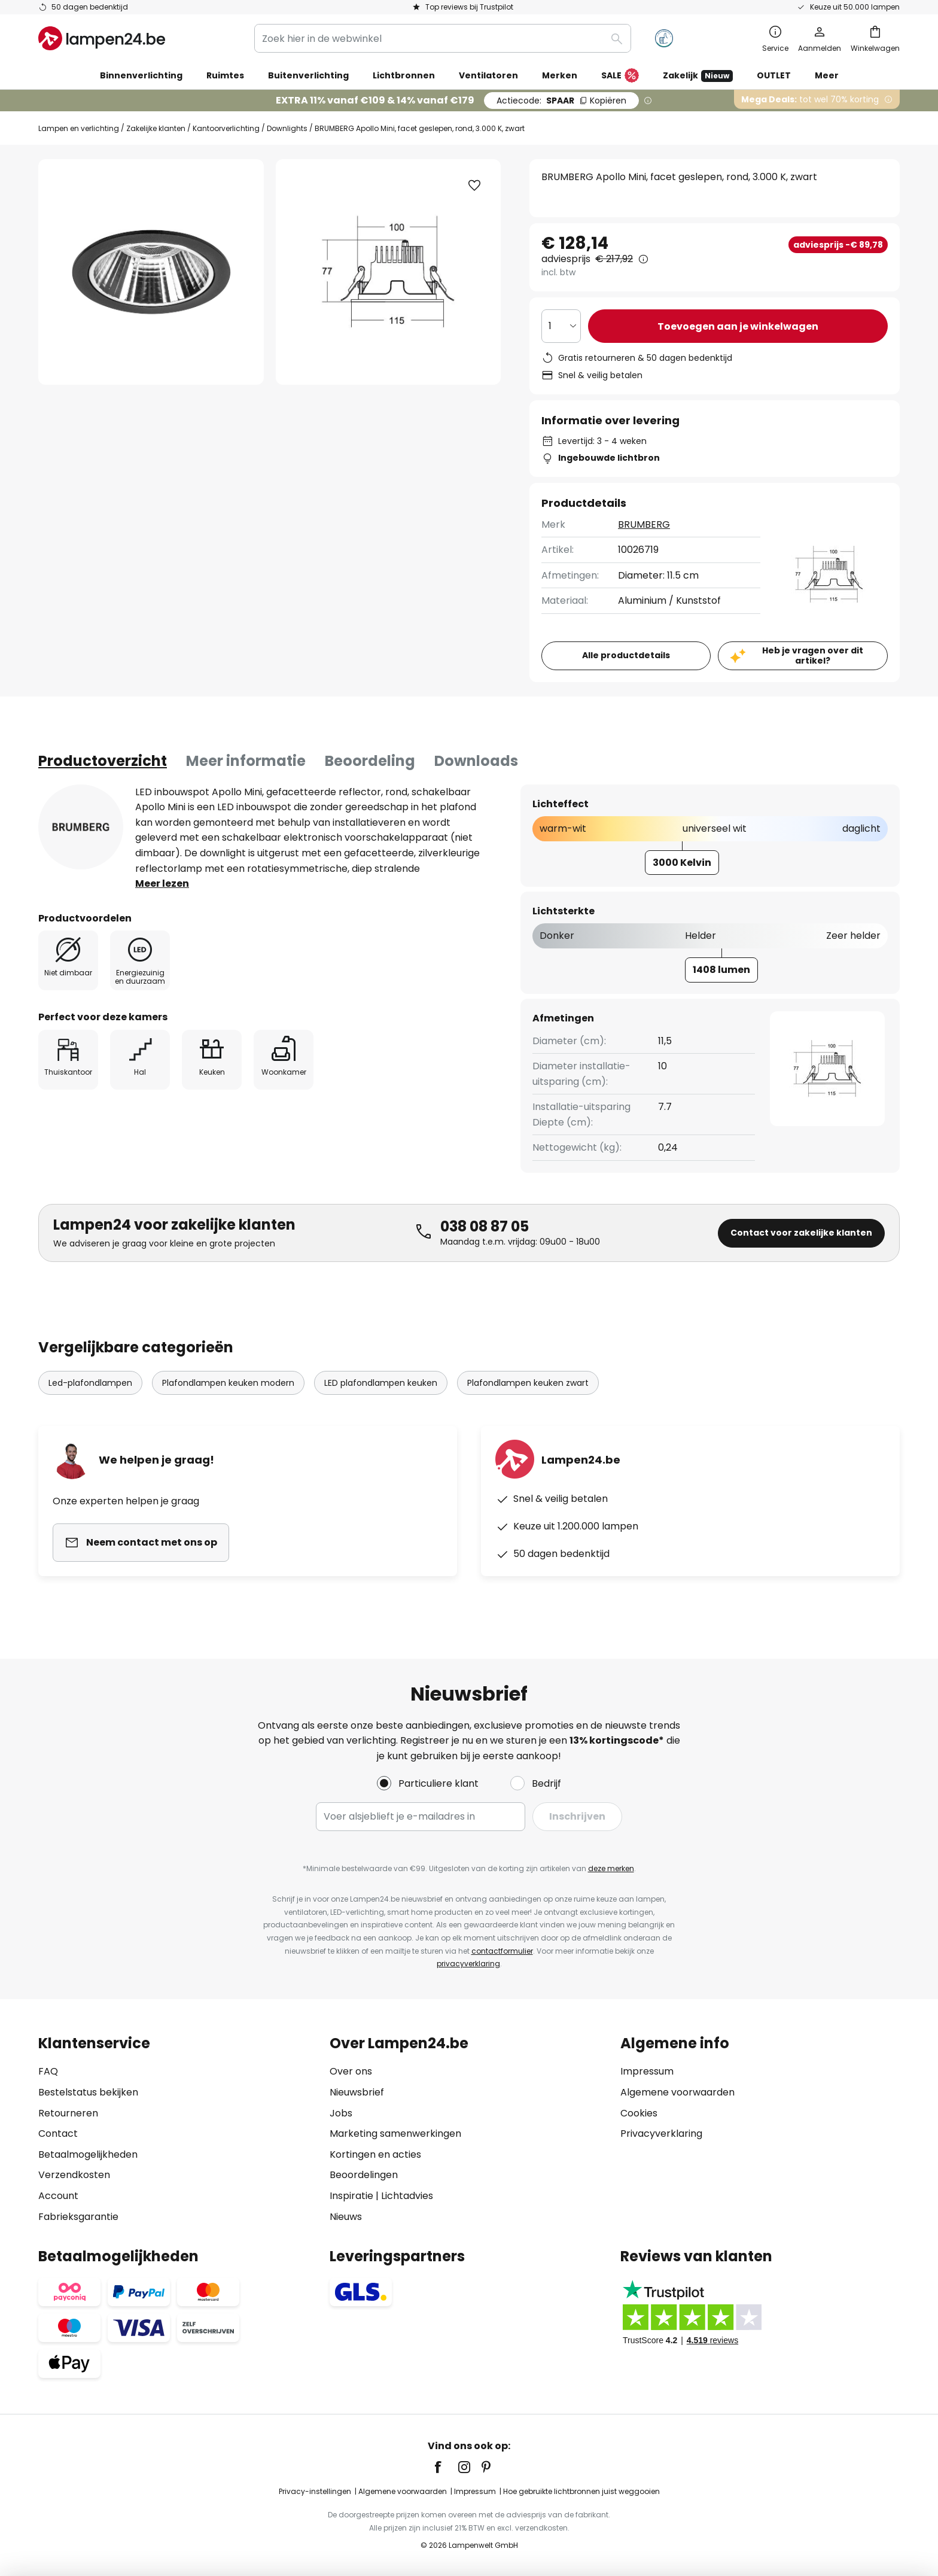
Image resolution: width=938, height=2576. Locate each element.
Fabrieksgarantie (78, 2217)
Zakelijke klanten (155, 128)
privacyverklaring (468, 1963)
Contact (58, 2133)
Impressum (647, 2071)
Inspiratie (351, 2196)
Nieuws (346, 2217)
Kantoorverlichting (226, 128)
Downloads (476, 761)
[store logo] (101, 38)
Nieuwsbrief (357, 2092)
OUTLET (774, 75)
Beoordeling (370, 761)
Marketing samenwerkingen (395, 2133)
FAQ (48, 2071)
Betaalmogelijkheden (88, 2154)
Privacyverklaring (661, 2133)
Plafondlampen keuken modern (228, 1383)
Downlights (287, 128)
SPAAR (561, 101)
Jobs (341, 2113)
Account (58, 2196)
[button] (474, 185)
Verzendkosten (74, 2175)
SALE (620, 76)
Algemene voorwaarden (677, 2092)
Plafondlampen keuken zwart (528, 1383)
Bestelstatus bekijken (88, 2092)
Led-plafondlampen (90, 1383)
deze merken (611, 1868)
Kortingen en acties (375, 2154)
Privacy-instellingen (315, 2491)
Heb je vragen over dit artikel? (812, 655)
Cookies (638, 2113)
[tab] (102, 761)
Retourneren (68, 2113)
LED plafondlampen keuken (380, 1383)
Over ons (351, 2071)
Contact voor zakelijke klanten (801, 1233)
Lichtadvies (407, 2196)
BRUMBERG (644, 524)
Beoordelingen (364, 2175)
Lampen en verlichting (78, 128)
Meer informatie (246, 761)
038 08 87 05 (484, 1226)
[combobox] (443, 38)
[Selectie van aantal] (561, 326)
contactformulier (502, 1951)
